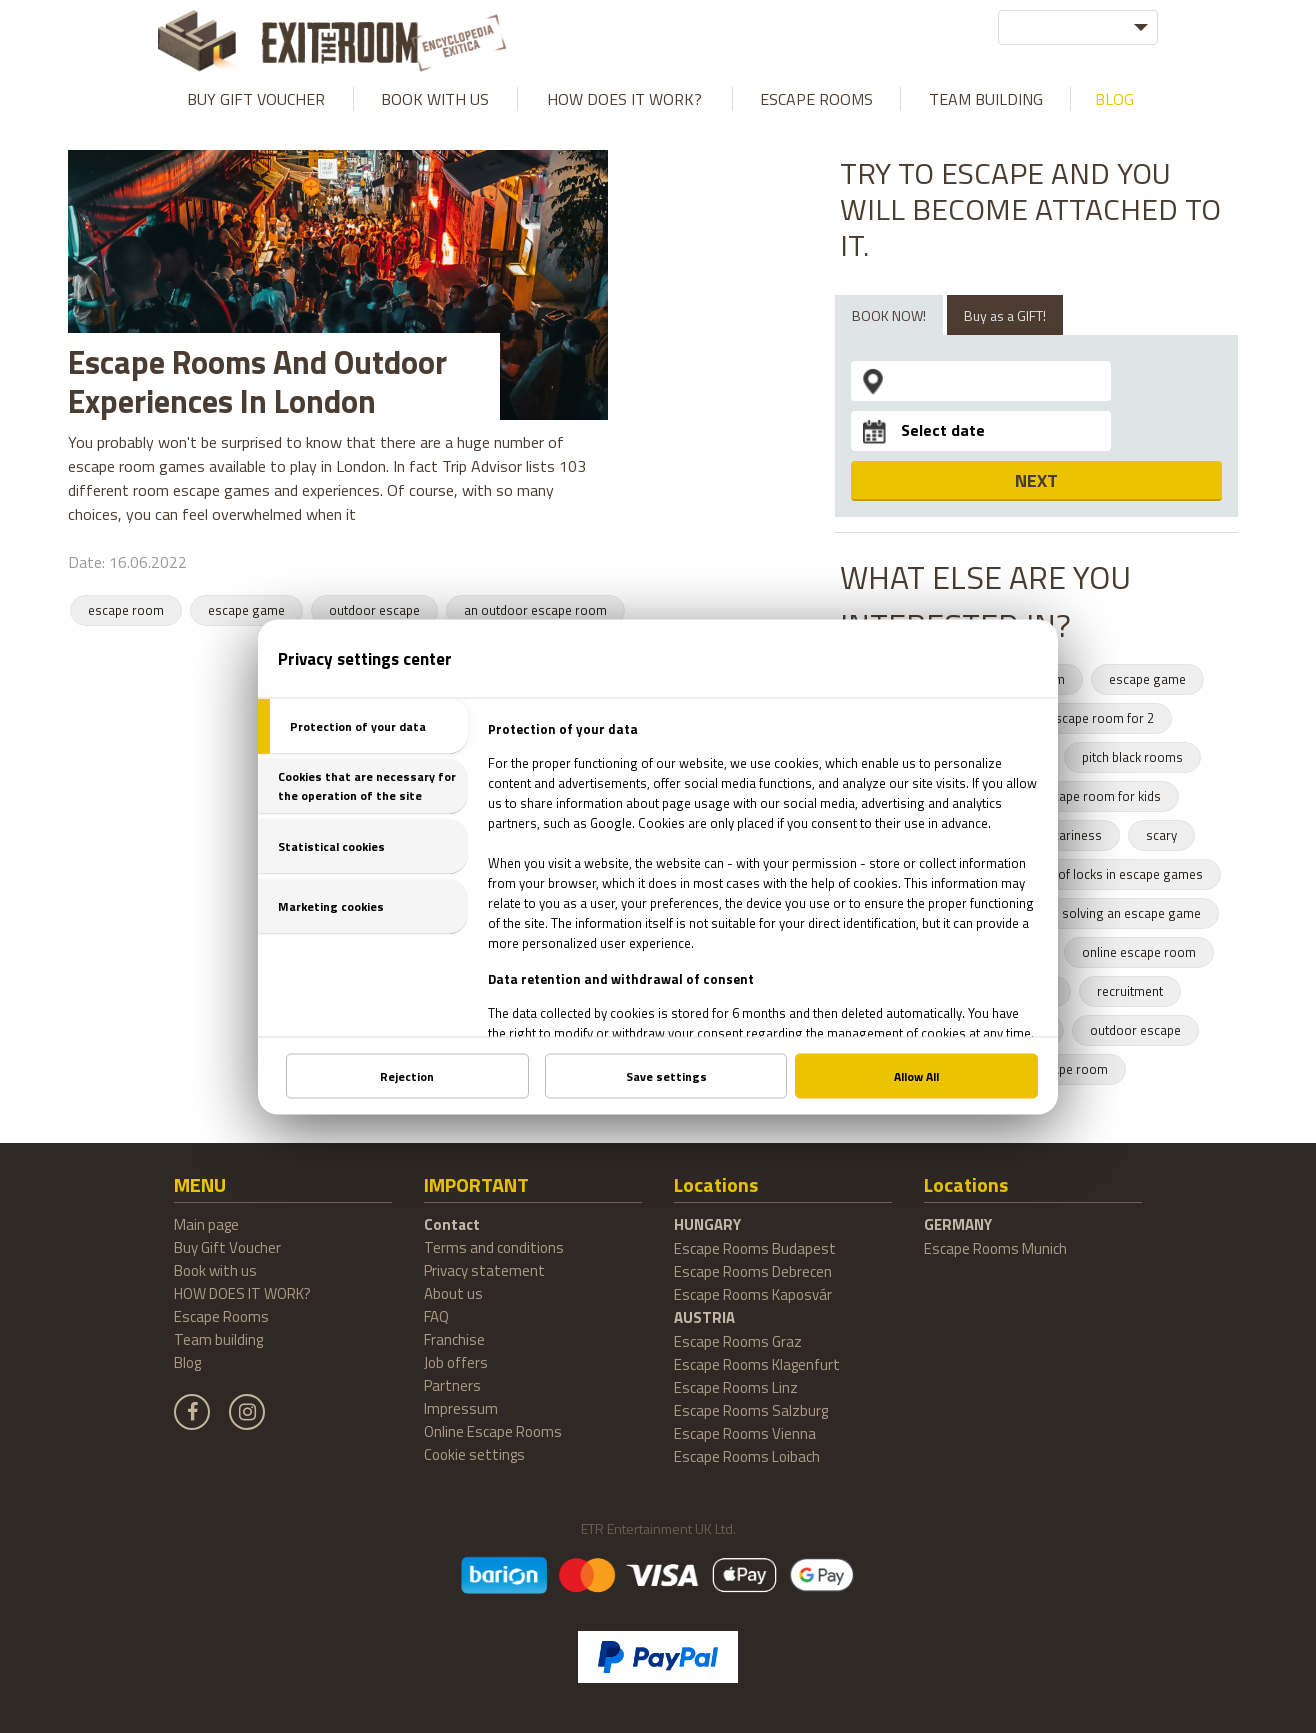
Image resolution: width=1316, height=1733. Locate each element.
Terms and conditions (494, 1247)
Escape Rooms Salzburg (751, 1410)
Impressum (461, 1408)
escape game (246, 610)
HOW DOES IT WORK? (624, 99)
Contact (452, 1224)
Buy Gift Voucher (256, 99)
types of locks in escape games (1113, 874)
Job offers (456, 1362)
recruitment (1130, 991)
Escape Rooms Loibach (747, 1456)
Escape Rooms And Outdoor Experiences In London (257, 381)
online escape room (1139, 952)
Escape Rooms (816, 99)
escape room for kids (1100, 796)
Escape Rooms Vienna (745, 1433)
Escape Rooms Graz (738, 1341)
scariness (1074, 835)
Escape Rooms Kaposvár (753, 1294)
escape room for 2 (1101, 718)
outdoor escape (374, 610)
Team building (986, 99)
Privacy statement (484, 1270)
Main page (206, 1224)
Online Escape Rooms (493, 1431)
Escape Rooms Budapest (755, 1248)
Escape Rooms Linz (736, 1387)
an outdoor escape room (535, 610)
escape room (126, 610)
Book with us (435, 99)
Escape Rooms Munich (995, 1248)
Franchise (454, 1339)
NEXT (1036, 480)
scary (1161, 835)
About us (453, 1293)
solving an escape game (1131, 913)
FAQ (436, 1316)
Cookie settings (474, 1454)
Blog (1114, 99)
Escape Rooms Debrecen (753, 1271)
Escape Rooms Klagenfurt (757, 1364)
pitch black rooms (1132, 757)
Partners (452, 1385)
